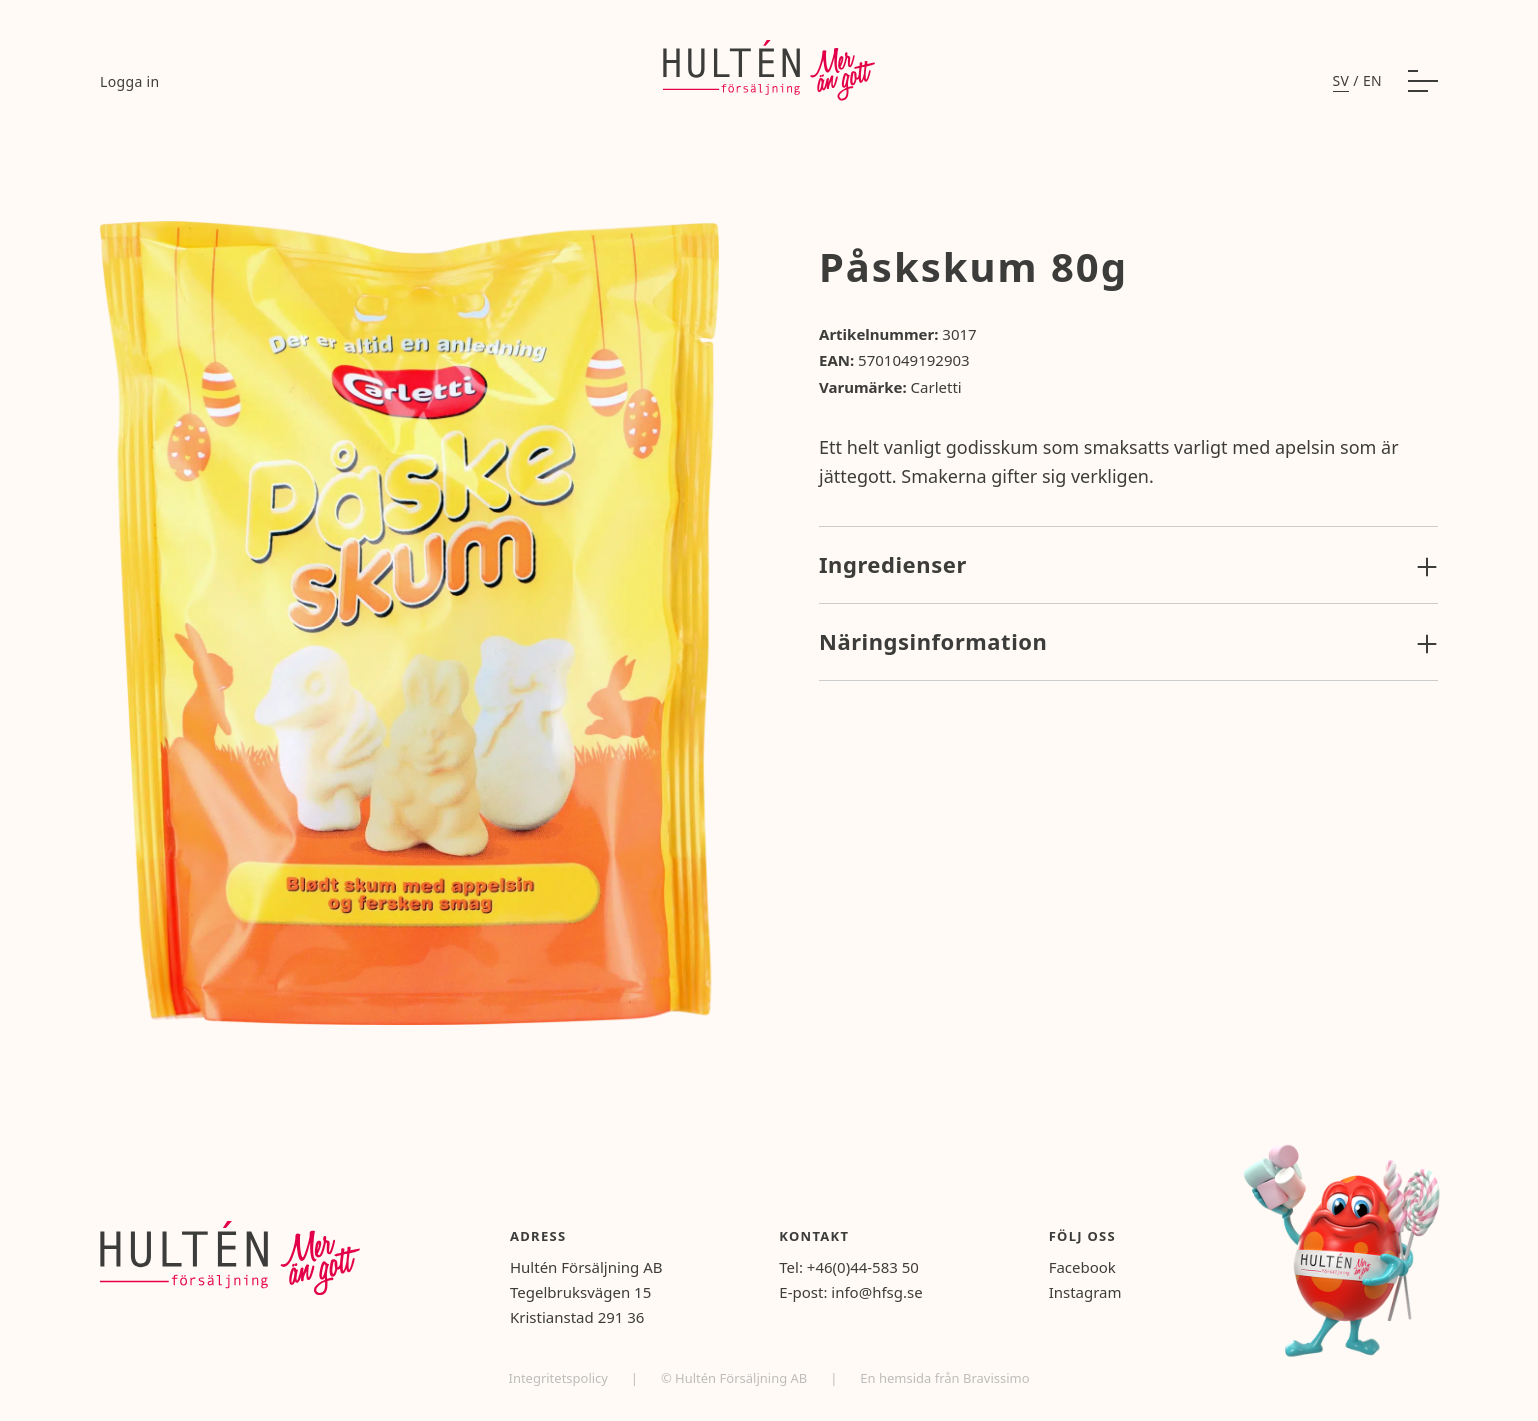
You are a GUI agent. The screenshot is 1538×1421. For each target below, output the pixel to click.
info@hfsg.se (876, 1292)
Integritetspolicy (559, 1378)
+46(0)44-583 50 (863, 1267)
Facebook (1082, 1267)
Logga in (130, 81)
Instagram (1085, 1292)
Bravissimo (996, 1378)
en (1372, 80)
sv (1341, 80)
